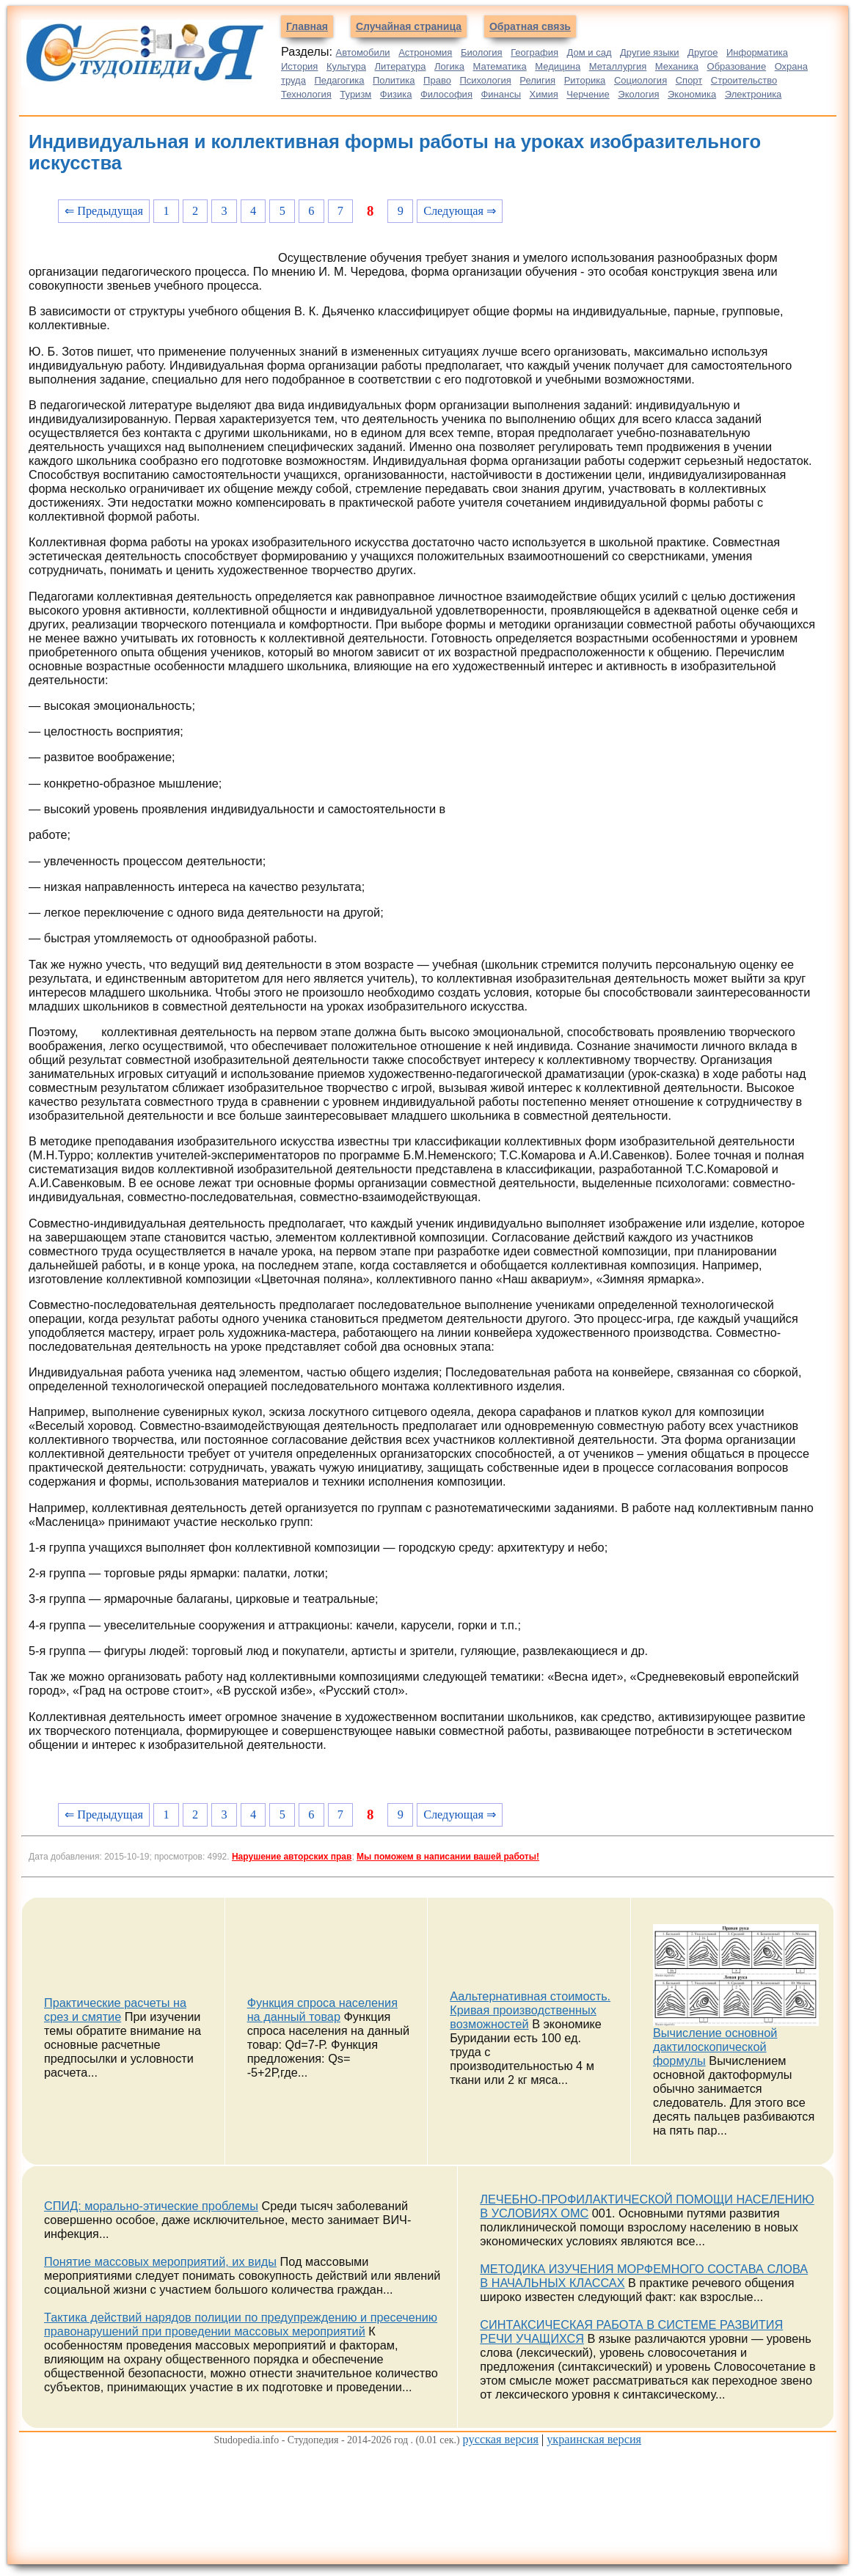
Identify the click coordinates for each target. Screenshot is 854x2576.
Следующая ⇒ (459, 211)
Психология (485, 80)
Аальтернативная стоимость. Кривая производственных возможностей (530, 2009)
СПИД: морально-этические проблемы (151, 2205)
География (534, 52)
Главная (307, 26)
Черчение (588, 94)
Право (437, 80)
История (299, 66)
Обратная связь (530, 26)
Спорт (689, 80)
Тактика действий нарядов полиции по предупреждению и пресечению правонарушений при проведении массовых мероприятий (240, 2324)
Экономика (692, 94)
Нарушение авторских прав (291, 1857)
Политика (394, 80)
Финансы (501, 94)
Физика (396, 94)
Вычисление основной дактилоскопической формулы (715, 2046)
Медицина (557, 66)
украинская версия (594, 2439)
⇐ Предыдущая (104, 211)
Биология (482, 52)
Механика (676, 66)
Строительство (744, 80)
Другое (702, 52)
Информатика (757, 52)
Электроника (753, 94)
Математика (499, 66)
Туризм (355, 94)
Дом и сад (589, 52)
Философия (446, 94)
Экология (638, 94)
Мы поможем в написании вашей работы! (448, 1857)
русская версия (501, 2439)
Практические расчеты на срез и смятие (115, 2009)
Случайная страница (408, 26)
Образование (737, 66)
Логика (449, 66)
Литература (400, 66)
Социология (640, 80)
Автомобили (363, 52)
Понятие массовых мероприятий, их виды (160, 2261)
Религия (537, 80)
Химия (544, 94)
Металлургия (618, 66)
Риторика (585, 80)
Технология (306, 94)
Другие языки (649, 52)
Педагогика (339, 80)
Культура (346, 66)
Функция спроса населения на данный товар (322, 2009)
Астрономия (425, 52)
